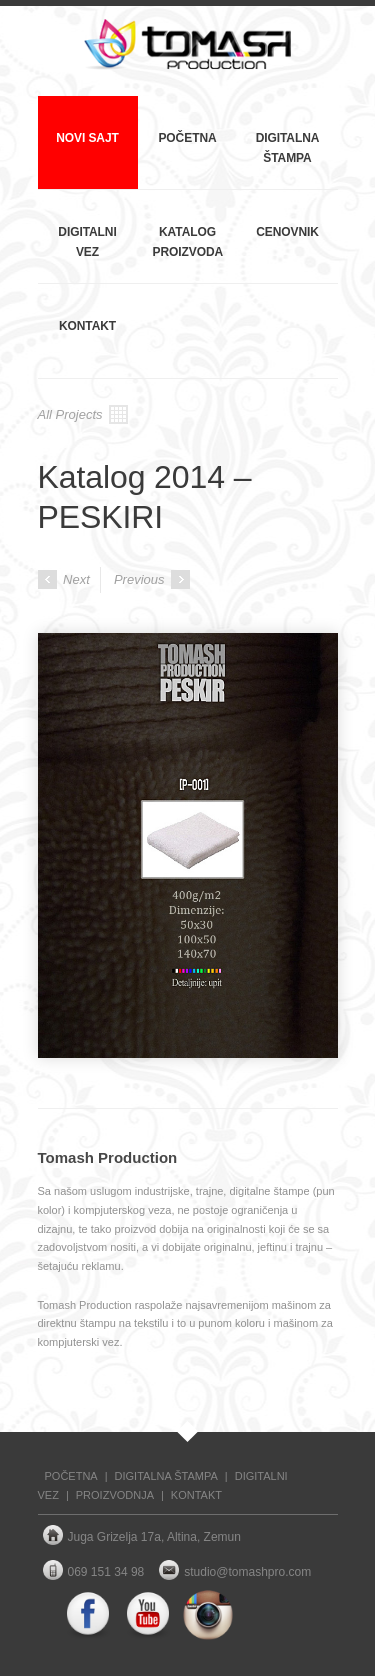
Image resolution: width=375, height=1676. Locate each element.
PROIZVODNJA (115, 1495)
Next (64, 579)
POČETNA (71, 1476)
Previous (152, 579)
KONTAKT (196, 1495)
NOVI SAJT (87, 138)
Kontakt (87, 326)
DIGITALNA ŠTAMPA (166, 1476)
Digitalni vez (87, 242)
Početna (187, 138)
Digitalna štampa (288, 148)
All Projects (83, 414)
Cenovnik (287, 232)
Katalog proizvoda (188, 242)
